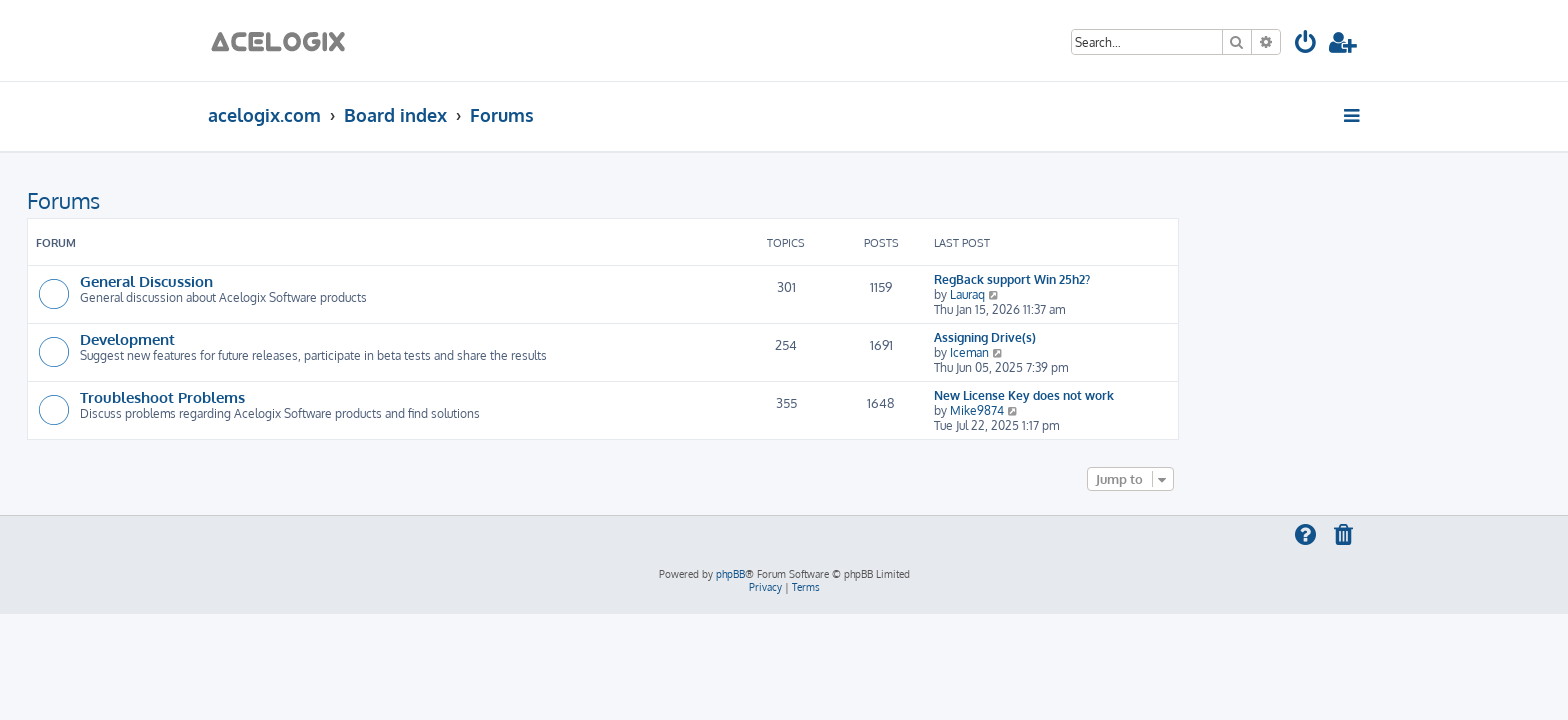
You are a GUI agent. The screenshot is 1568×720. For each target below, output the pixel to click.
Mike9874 (1158, 410)
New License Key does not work (1205, 395)
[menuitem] (1306, 45)
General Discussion (327, 281)
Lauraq (1148, 294)
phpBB (730, 574)
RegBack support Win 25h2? (1193, 279)
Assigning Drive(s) (1166, 337)
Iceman (1150, 352)
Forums (244, 200)
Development (308, 339)
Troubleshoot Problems (343, 397)
